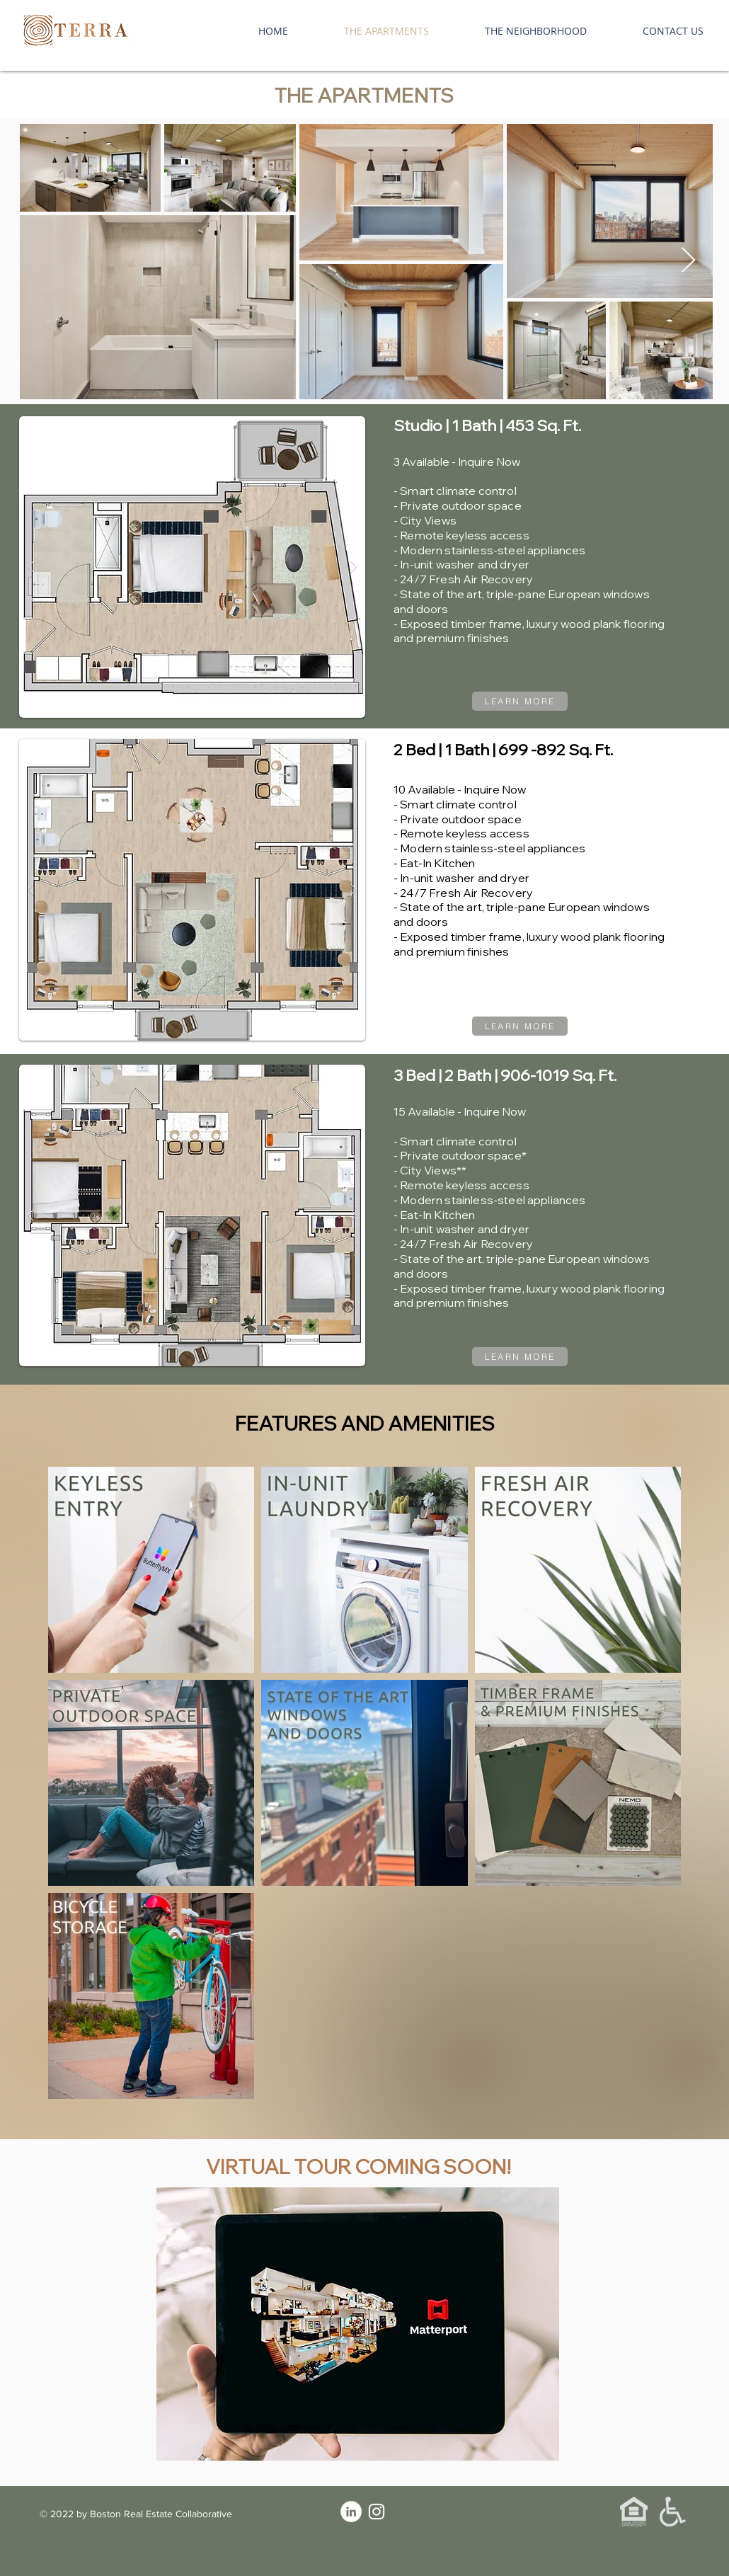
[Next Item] (688, 261)
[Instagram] (376, 2511)
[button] (192, 567)
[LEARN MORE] (520, 701)
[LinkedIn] (351, 2511)
